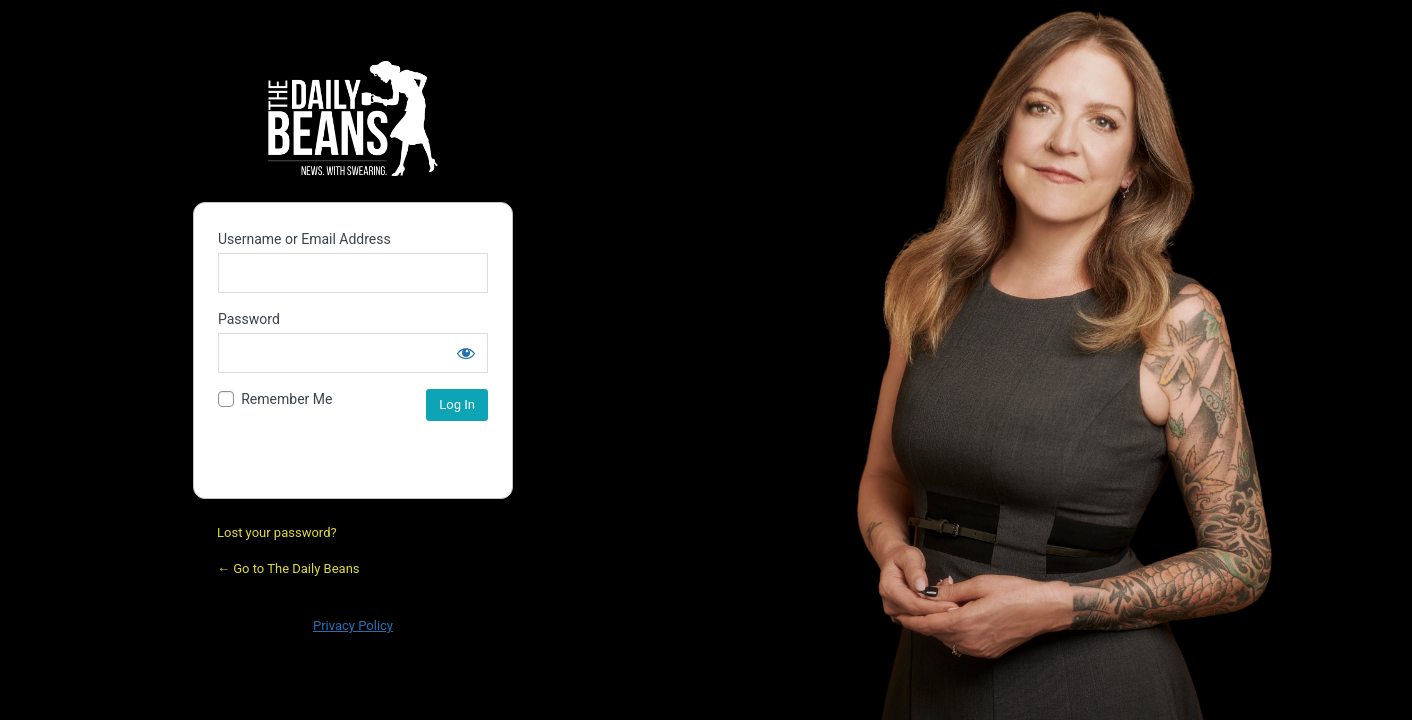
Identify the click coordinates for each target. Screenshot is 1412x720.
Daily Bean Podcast (353, 118)
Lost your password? (277, 532)
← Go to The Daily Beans (288, 568)
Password (249, 319)
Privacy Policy (353, 625)
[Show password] (466, 353)
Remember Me (286, 399)
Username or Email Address (304, 239)
